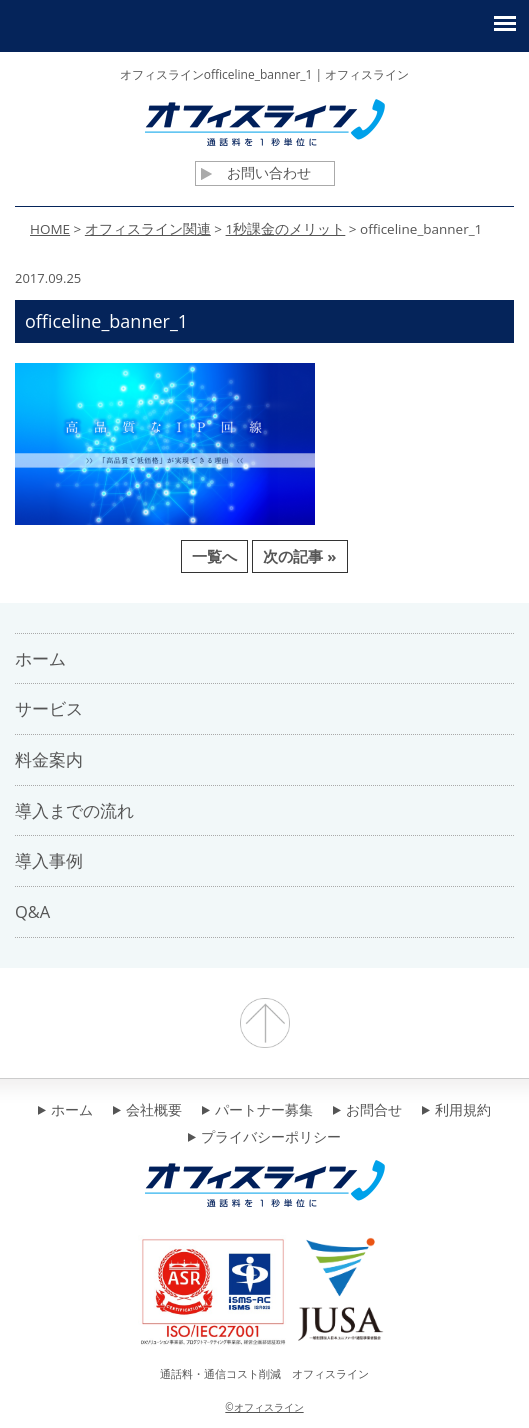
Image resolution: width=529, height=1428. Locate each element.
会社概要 (147, 1111)
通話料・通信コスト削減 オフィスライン (264, 1373)
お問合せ (367, 1111)
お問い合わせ (256, 173)
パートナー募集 (257, 1111)
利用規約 (456, 1111)
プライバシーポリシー (264, 1138)
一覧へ (214, 556)
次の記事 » (299, 556)
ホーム (65, 1111)
